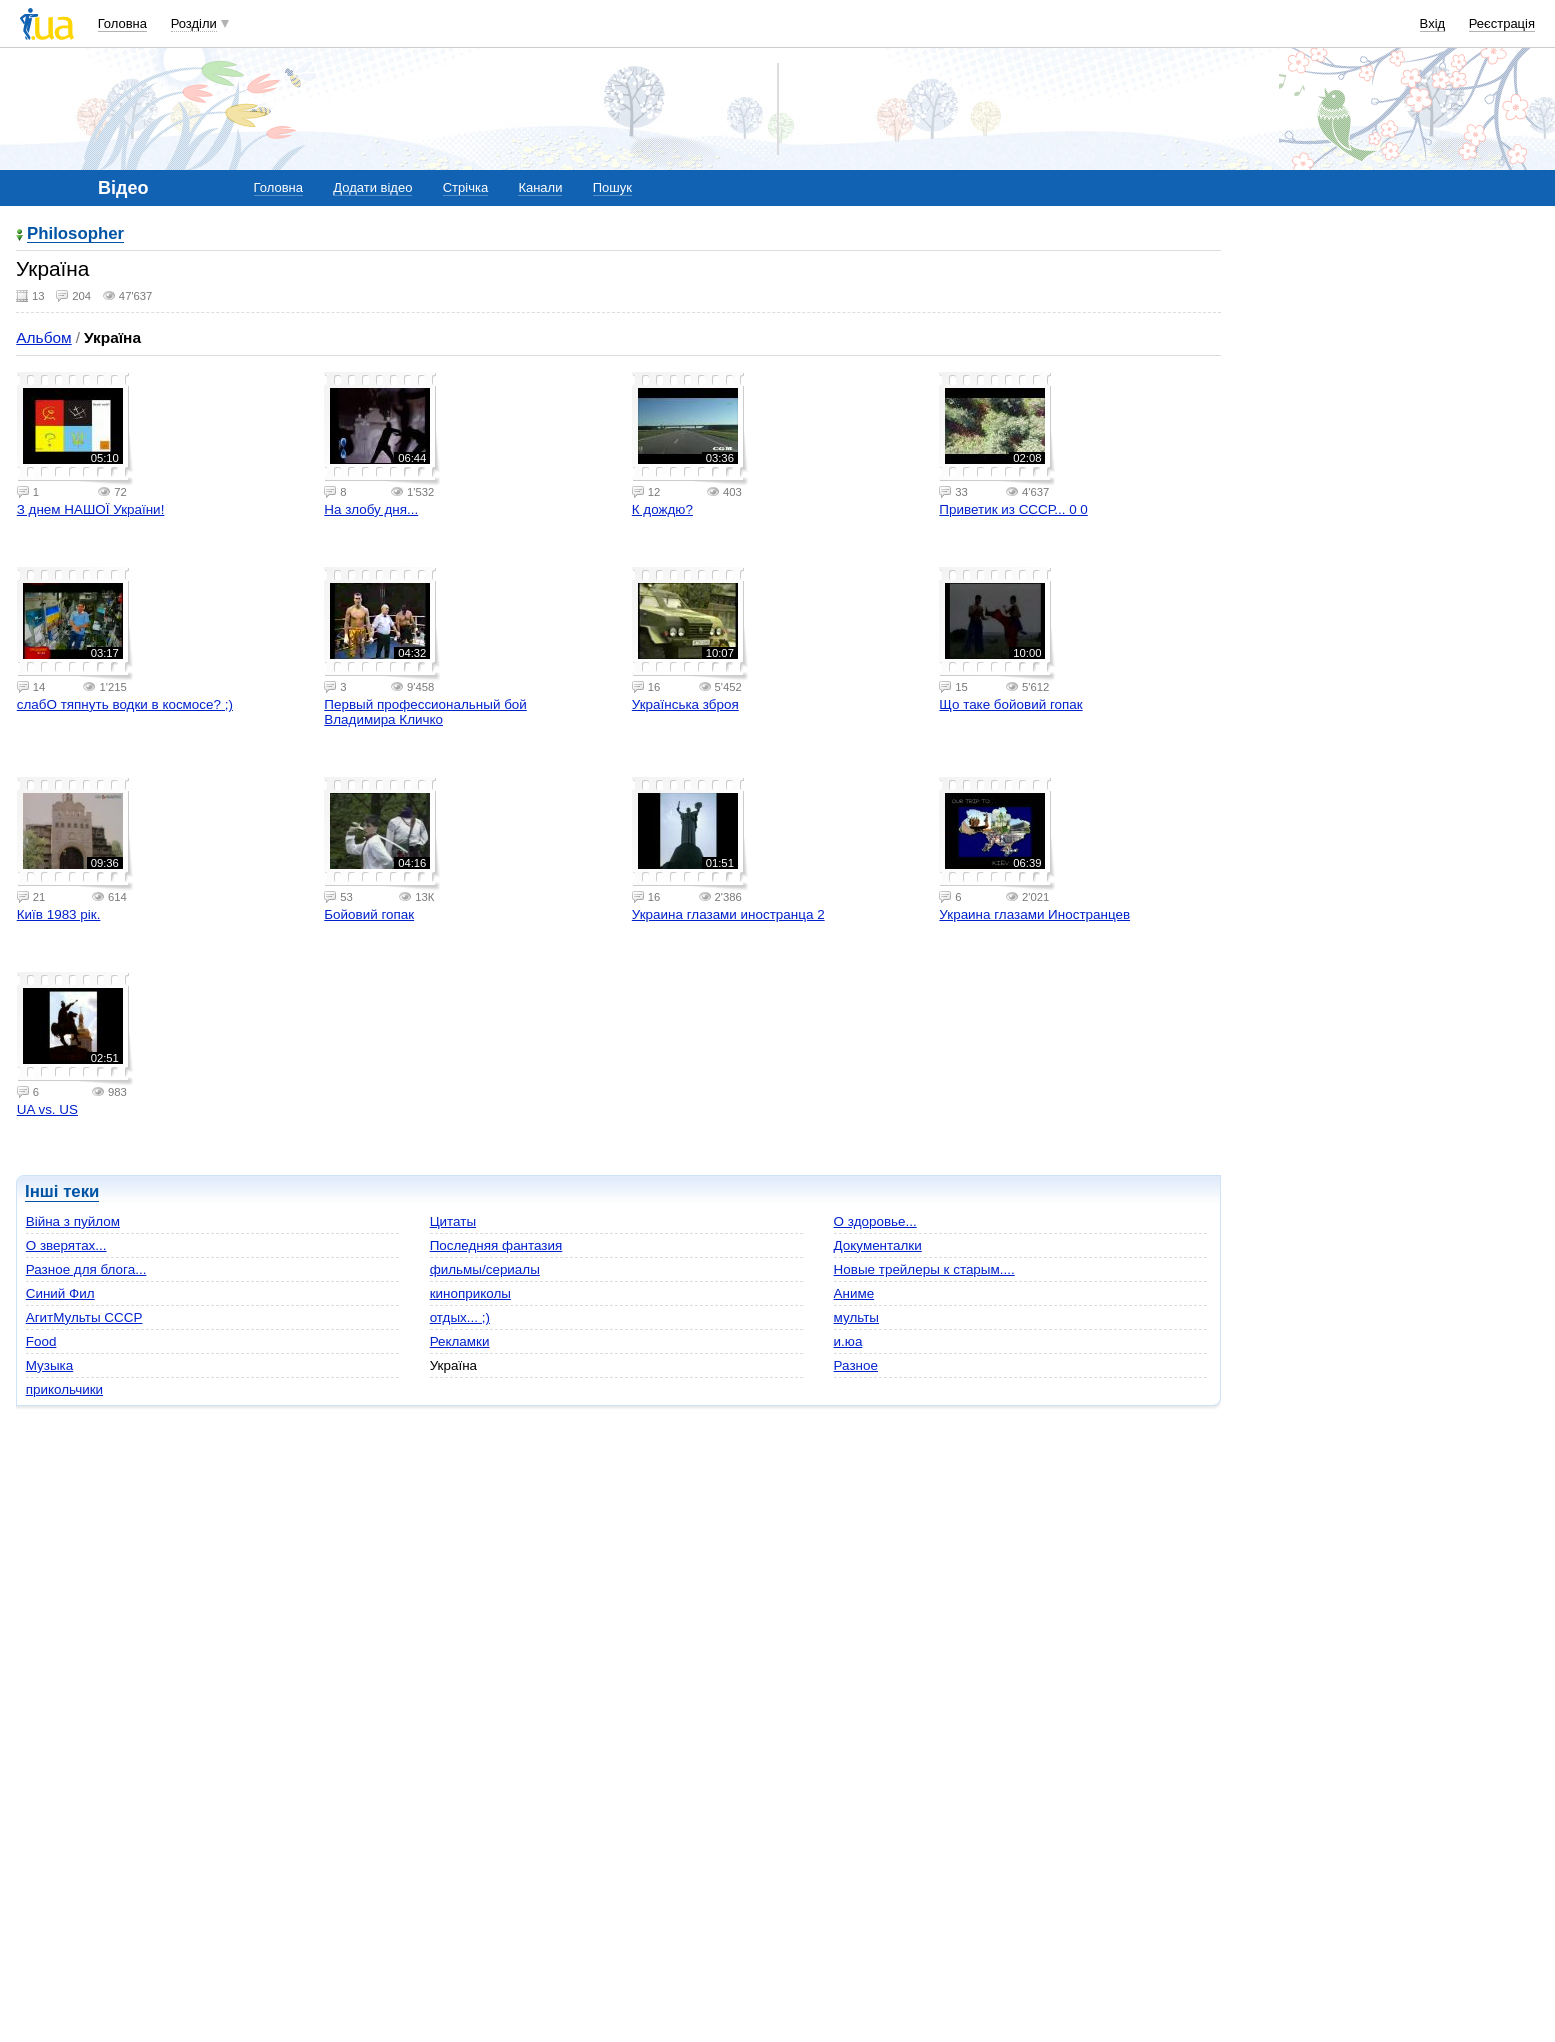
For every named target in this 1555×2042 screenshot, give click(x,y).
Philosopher (75, 234)
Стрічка (465, 187)
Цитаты (453, 1221)
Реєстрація (1502, 23)
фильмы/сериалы (485, 1269)
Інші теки (62, 1191)
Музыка (50, 1365)
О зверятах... (66, 1245)
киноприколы (470, 1293)
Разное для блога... (86, 1269)
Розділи (194, 23)
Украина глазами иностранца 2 (728, 914)
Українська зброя (685, 704)
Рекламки (460, 1341)
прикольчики (64, 1389)
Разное (856, 1365)
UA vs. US (47, 1109)
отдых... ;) (460, 1317)
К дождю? (662, 509)
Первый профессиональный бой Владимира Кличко (425, 712)
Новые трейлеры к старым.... (924, 1269)
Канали (540, 187)
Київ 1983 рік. (59, 914)
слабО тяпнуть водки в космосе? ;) (125, 704)
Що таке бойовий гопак (1010, 704)
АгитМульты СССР (84, 1317)
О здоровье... (875, 1221)
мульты (856, 1317)
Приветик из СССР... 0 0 (1013, 509)
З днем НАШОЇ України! (91, 509)
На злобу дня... (371, 509)
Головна (122, 23)
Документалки (878, 1245)
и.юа (848, 1341)
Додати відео (372, 187)
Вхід (1433, 23)
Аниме (854, 1293)
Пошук (612, 187)
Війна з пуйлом (73, 1221)
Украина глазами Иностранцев (1034, 914)
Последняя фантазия (496, 1245)
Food (41, 1341)
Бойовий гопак (369, 914)
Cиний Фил (60, 1293)
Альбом (43, 337)
